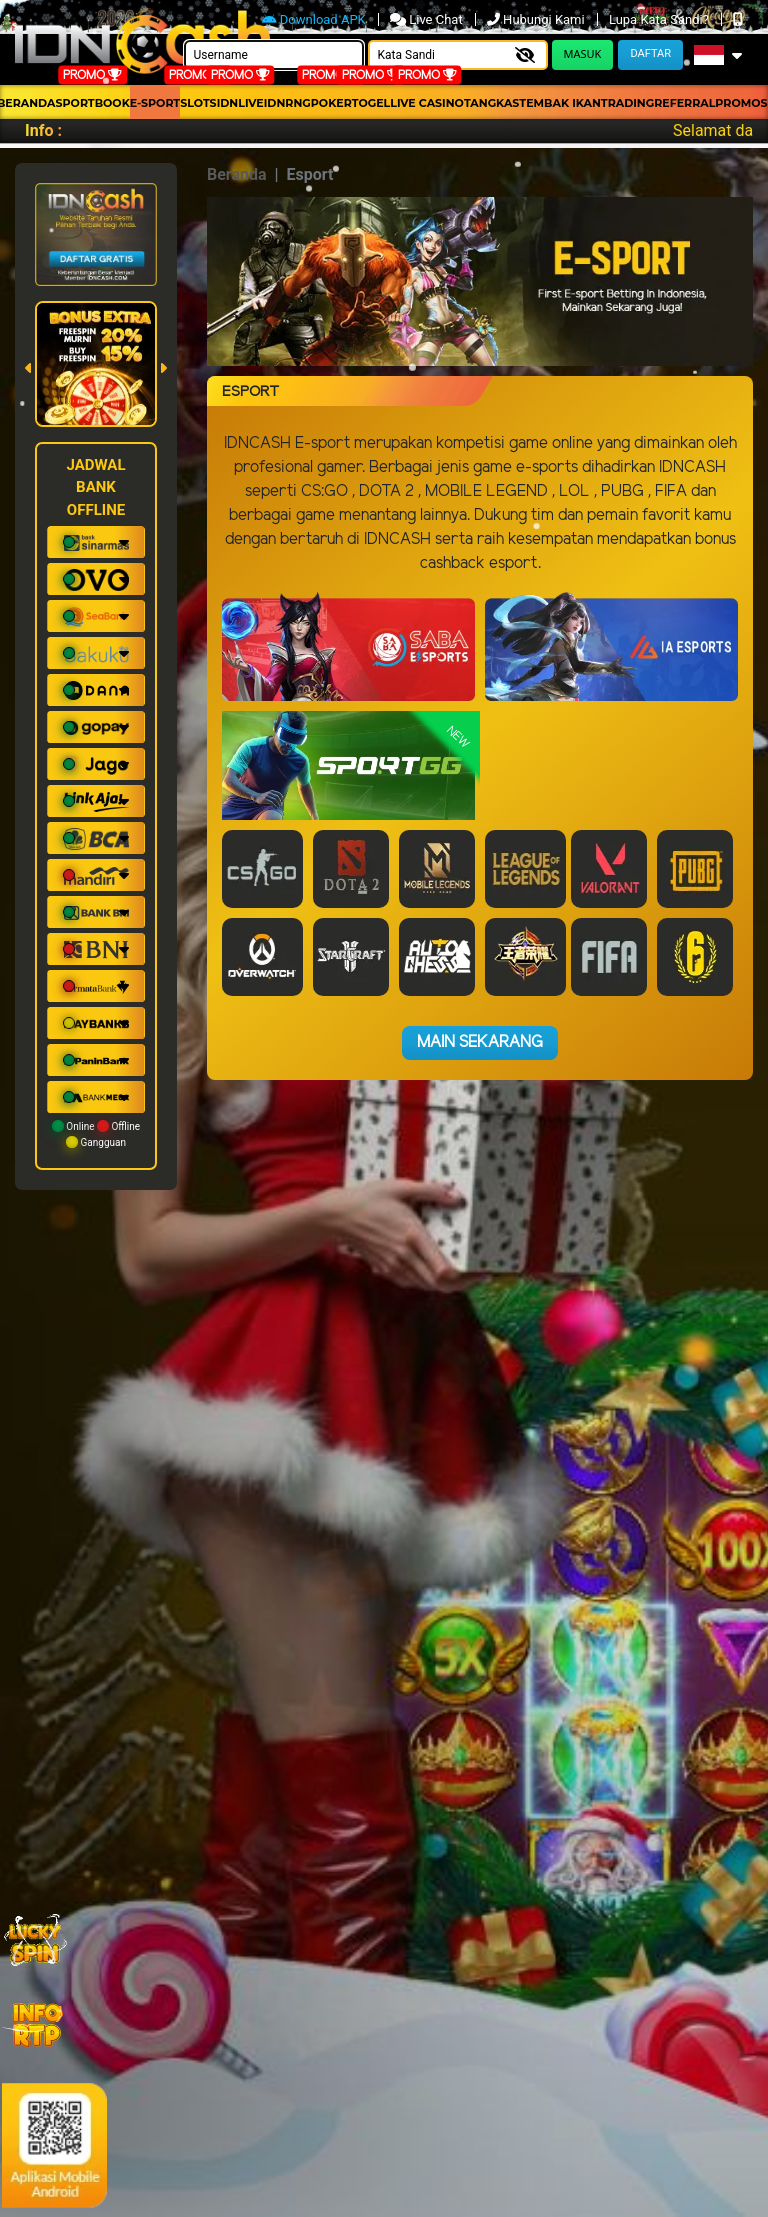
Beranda (237, 174)
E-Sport (155, 103)
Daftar (650, 53)
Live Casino (427, 103)
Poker (331, 103)
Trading (627, 103)
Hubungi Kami (537, 19)
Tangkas (491, 103)
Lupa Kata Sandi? (660, 19)
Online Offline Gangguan (96, 1134)
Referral (684, 103)
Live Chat (428, 19)
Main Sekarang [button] (480, 1042)
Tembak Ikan (560, 103)
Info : (43, 130)
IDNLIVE (240, 103)
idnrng (287, 103)
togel (371, 103)
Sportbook (93, 103)
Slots (198, 103)
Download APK (315, 19)
